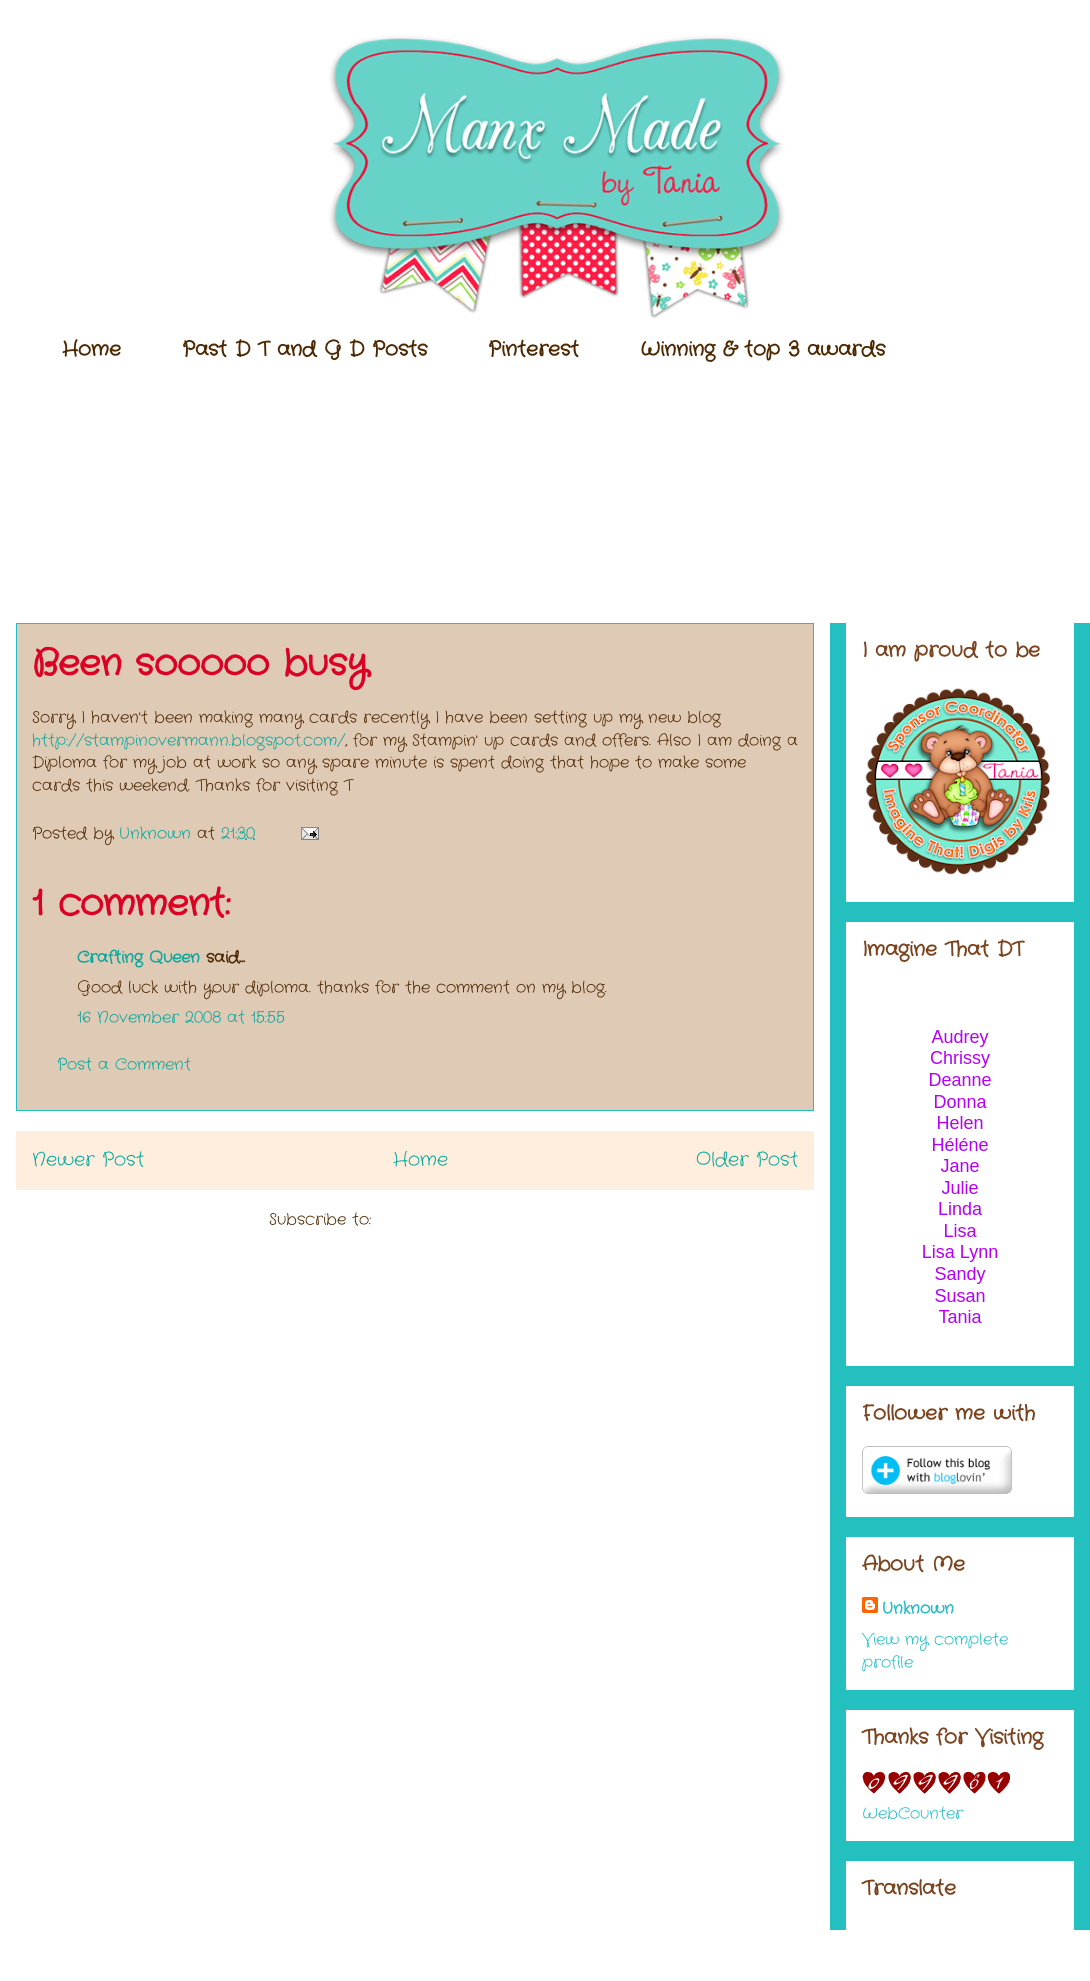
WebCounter (912, 1813)
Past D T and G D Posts (304, 349)
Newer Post (88, 1160)
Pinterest (533, 349)
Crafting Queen (138, 957)
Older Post (747, 1160)
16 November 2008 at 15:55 (181, 1017)
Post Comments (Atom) (469, 1219)
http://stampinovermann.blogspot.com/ (188, 740)
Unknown (918, 1608)
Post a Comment (124, 1064)
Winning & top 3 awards (762, 349)
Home (91, 349)
